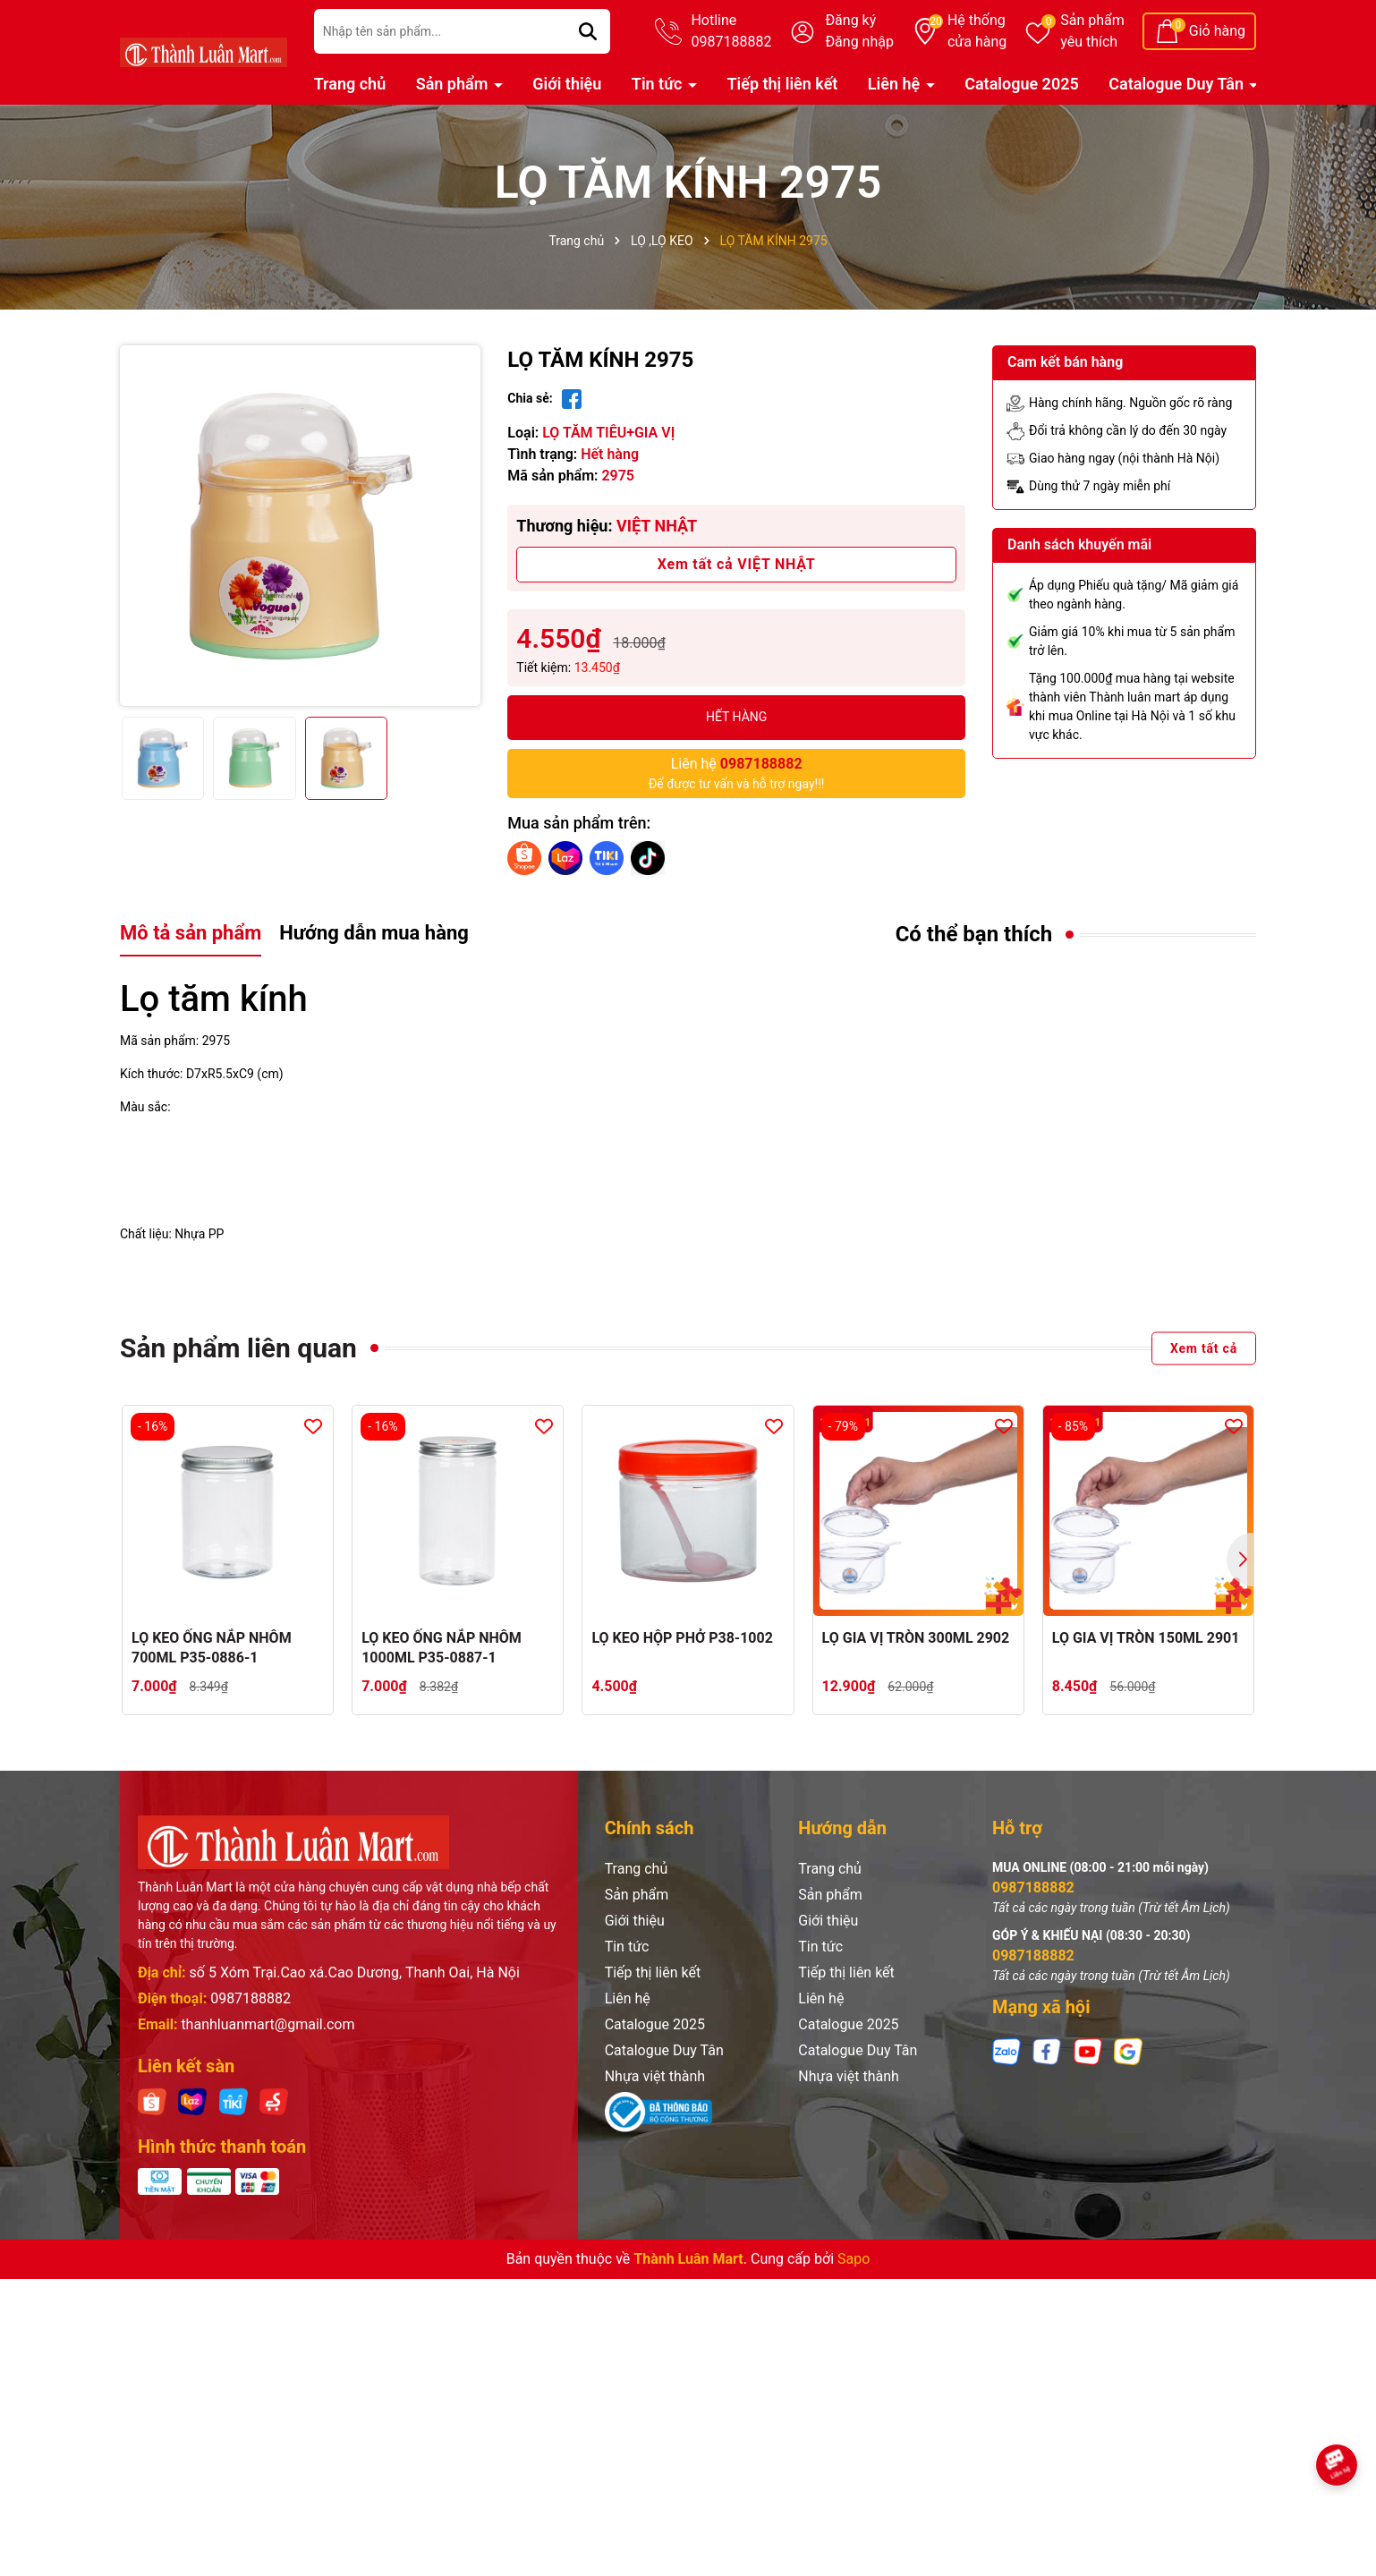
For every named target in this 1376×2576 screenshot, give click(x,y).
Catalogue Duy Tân (1177, 83)
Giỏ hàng (1217, 30)
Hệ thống (977, 32)
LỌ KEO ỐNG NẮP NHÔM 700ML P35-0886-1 (212, 1647)
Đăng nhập (859, 41)
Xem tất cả (1203, 1347)
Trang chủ (350, 83)
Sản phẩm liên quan (238, 1348)
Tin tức (659, 83)
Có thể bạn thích (974, 934)
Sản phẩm (1092, 32)
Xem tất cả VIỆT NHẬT (737, 564)
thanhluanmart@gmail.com (267, 2024)
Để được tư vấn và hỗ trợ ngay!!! (737, 772)
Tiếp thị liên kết (781, 83)
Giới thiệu (566, 83)
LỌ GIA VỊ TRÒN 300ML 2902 (916, 1637)
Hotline (731, 32)
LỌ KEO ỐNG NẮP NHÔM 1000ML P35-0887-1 (441, 1647)
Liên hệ (896, 83)
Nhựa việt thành (655, 2076)
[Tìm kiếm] (587, 31)
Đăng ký (850, 20)
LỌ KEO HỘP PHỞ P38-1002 (682, 1637)
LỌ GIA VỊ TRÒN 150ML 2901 (1146, 1637)
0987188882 (250, 1998)
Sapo (853, 2258)
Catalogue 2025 (1021, 83)
